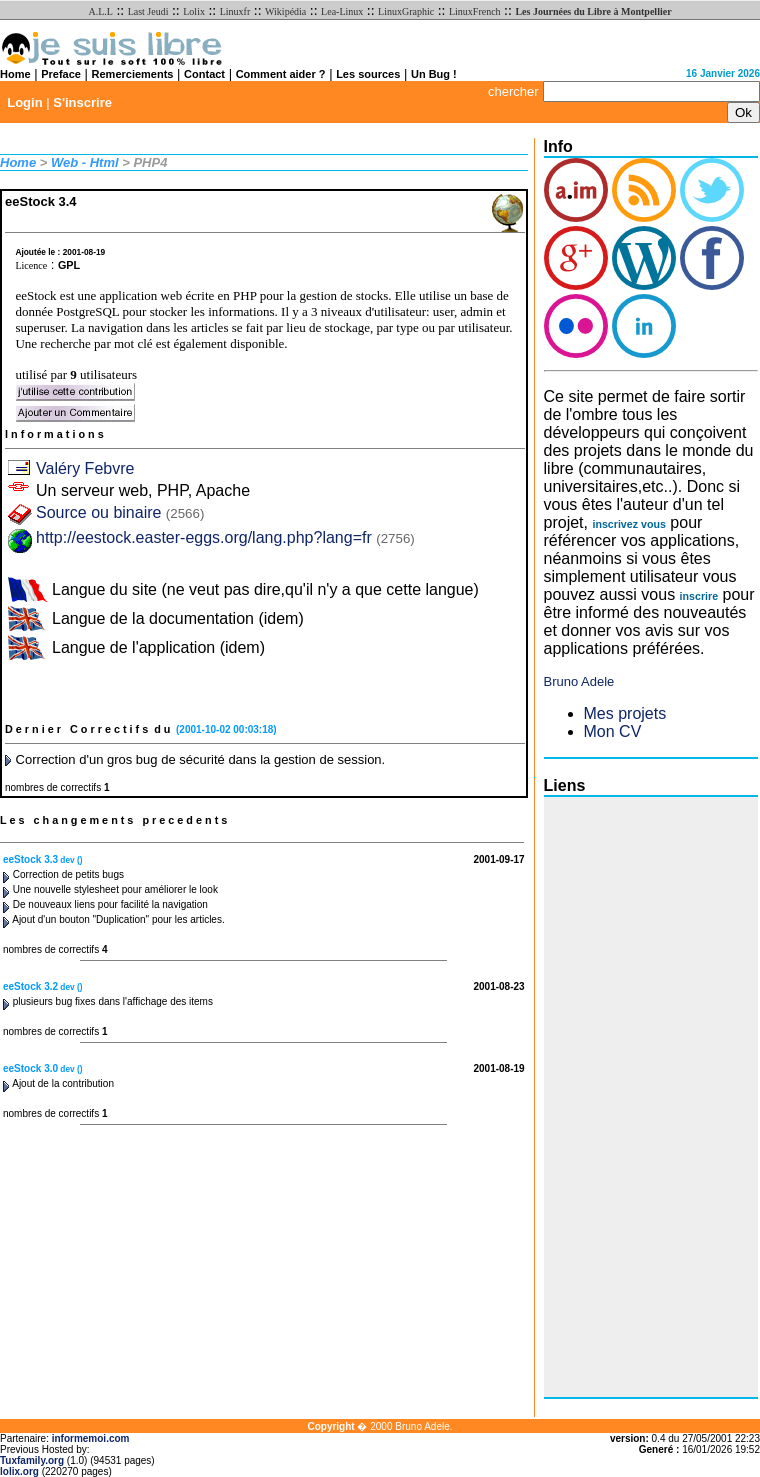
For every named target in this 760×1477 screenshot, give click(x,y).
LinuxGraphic (406, 11)
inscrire (699, 596)
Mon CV (613, 731)
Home (15, 74)
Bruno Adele (579, 681)
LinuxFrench (475, 11)
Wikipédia (285, 11)
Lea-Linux (342, 11)
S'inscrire (82, 102)
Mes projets (625, 713)
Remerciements (133, 74)
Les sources (368, 74)
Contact (204, 74)
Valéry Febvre (85, 468)
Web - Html (85, 162)
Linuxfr (235, 11)
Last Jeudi (148, 11)
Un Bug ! (434, 74)
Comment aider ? (281, 74)
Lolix (194, 11)
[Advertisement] (624, 1097)
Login (24, 102)
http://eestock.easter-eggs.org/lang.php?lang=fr (204, 537)
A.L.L (100, 11)
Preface (61, 74)
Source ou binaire (120, 512)
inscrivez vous (628, 524)
